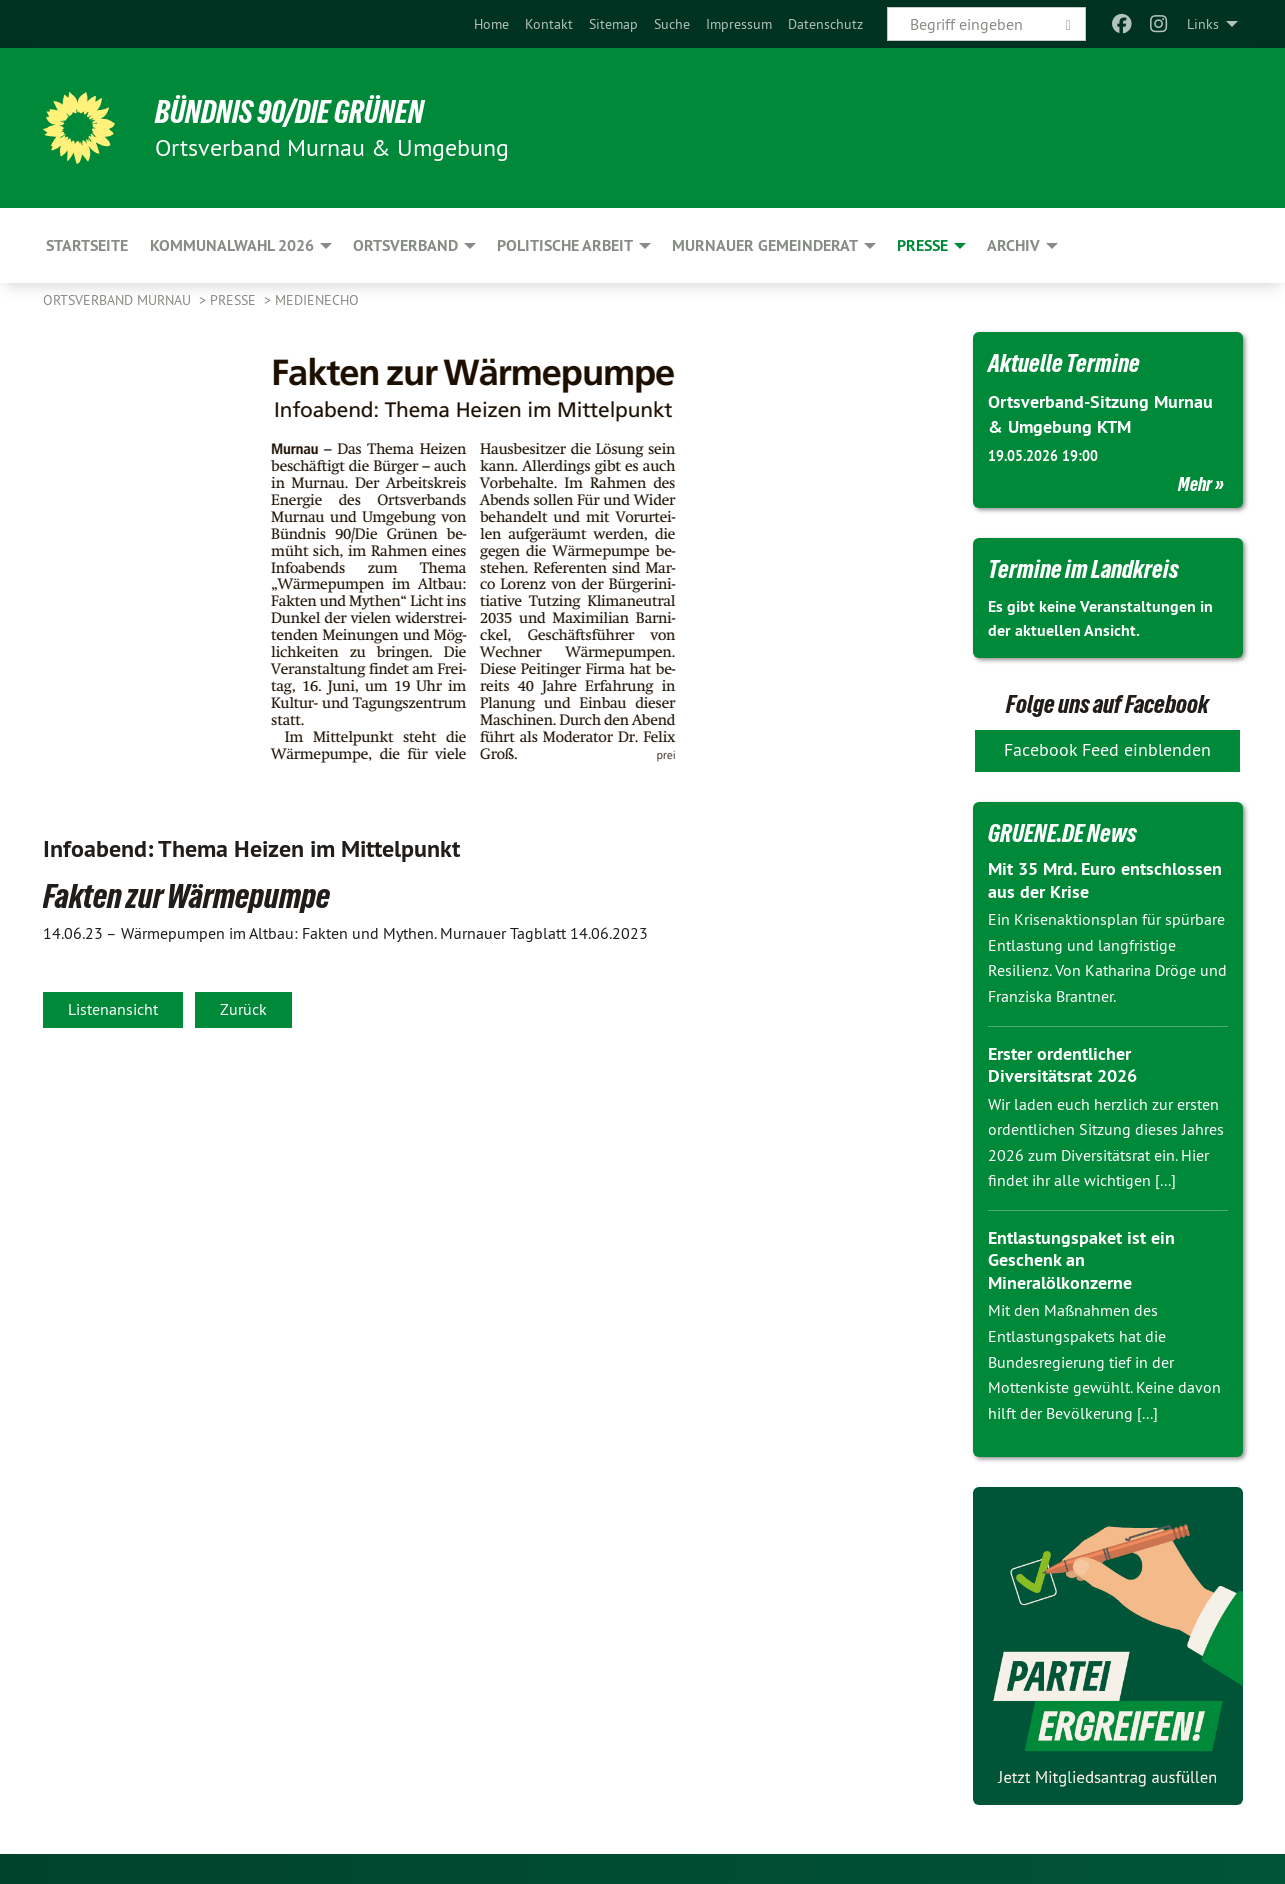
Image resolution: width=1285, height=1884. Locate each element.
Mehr (1195, 484)
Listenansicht (113, 1009)
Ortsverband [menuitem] (405, 245)
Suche (672, 24)
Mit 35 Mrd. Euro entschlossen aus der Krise (1105, 880)
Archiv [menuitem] (1013, 245)
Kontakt (549, 24)
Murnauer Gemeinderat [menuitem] (765, 245)
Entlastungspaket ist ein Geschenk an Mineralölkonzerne (1081, 1260)
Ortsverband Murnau (119, 300)
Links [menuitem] (1203, 24)
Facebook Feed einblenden (1107, 749)
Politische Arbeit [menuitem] (565, 245)
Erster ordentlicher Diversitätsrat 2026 (1062, 1065)
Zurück (243, 1009)
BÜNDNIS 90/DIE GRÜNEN (289, 112)
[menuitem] (491, 24)
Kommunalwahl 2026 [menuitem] (232, 245)
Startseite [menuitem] (87, 245)
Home (491, 24)
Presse (235, 300)
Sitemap (613, 24)
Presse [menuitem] (922, 245)
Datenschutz (825, 24)
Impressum (739, 24)
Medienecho (317, 300)
